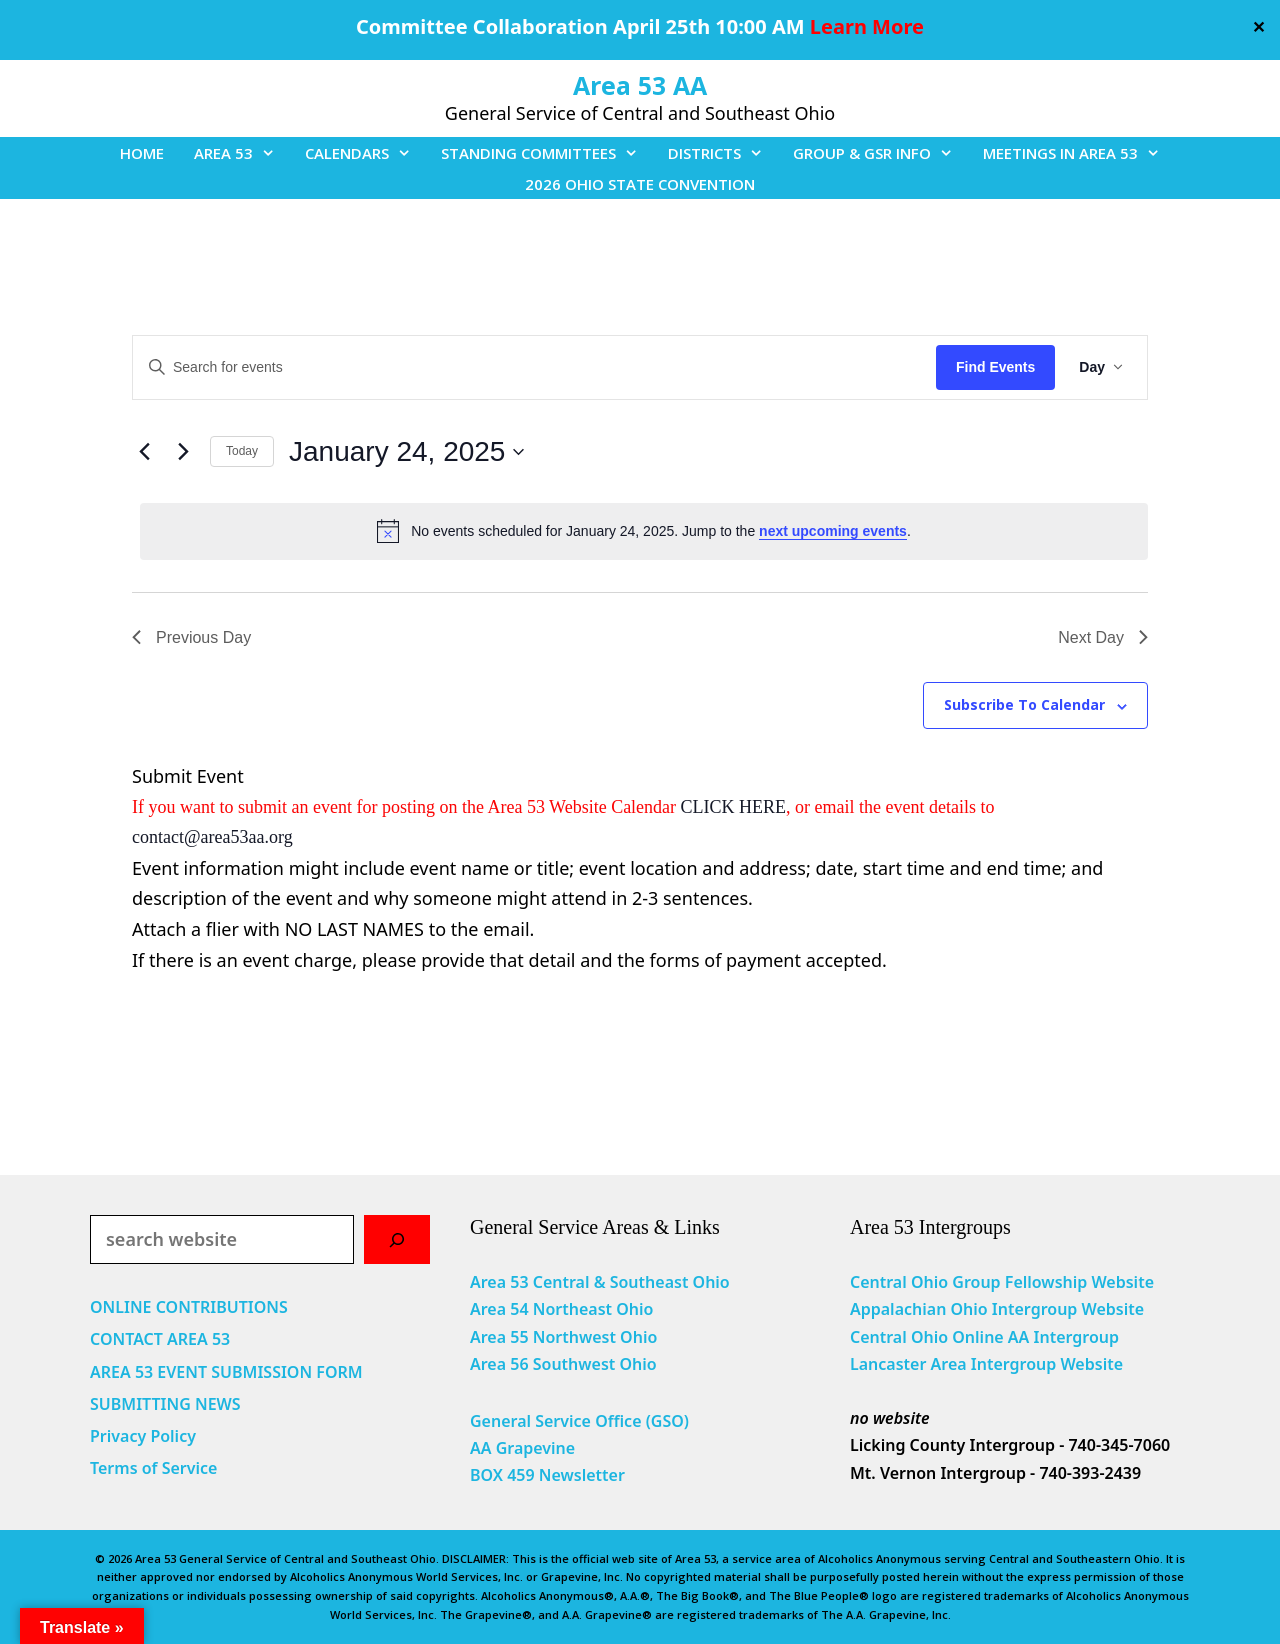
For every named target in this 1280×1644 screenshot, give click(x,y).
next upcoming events (833, 531)
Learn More (867, 26)
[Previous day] (144, 452)
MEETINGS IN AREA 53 (1079, 153)
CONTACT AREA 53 (160, 1339)
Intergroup (1077, 1337)
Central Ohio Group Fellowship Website (1002, 1282)
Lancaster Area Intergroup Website (986, 1364)
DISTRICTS (723, 153)
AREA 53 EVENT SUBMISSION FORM (226, 1372)
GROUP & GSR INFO (880, 153)
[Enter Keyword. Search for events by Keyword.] (534, 367)
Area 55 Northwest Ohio (563, 1337)
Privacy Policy (143, 1436)
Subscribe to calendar (1024, 704)
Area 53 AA (640, 85)
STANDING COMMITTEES (547, 153)
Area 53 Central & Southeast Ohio (600, 1282)
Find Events (995, 367)
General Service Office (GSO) (579, 1421)
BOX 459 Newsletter (547, 1475)
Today (242, 451)
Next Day (1103, 637)
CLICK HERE (734, 807)
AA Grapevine (522, 1448)
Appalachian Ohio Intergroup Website (997, 1309)
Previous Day (191, 637)
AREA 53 (242, 153)
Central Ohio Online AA (942, 1337)
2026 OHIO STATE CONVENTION (640, 184)
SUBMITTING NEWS (165, 1404)
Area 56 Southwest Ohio (563, 1364)
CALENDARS (365, 153)
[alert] (644, 531)
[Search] (397, 1239)
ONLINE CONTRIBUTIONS (189, 1307)
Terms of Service (153, 1468)
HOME (142, 153)
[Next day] (183, 452)
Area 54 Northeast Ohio (561, 1309)
